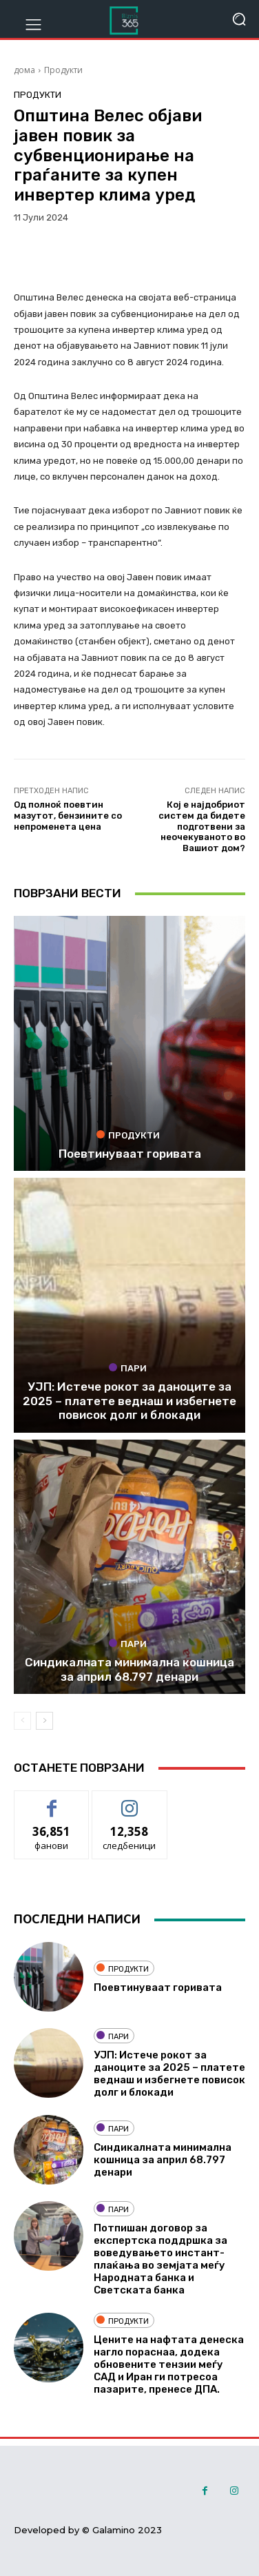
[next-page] (44, 1721)
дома (24, 70)
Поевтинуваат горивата (130, 1154)
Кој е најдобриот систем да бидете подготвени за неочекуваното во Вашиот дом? (201, 825)
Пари (128, 1368)
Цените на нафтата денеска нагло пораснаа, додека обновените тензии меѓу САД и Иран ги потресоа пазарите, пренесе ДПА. (169, 2364)
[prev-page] (22, 1721)
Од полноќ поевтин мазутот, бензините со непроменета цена (68, 815)
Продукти (63, 70)
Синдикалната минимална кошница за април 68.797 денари (129, 1669)
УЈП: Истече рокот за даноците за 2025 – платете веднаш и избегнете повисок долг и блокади (129, 1401)
